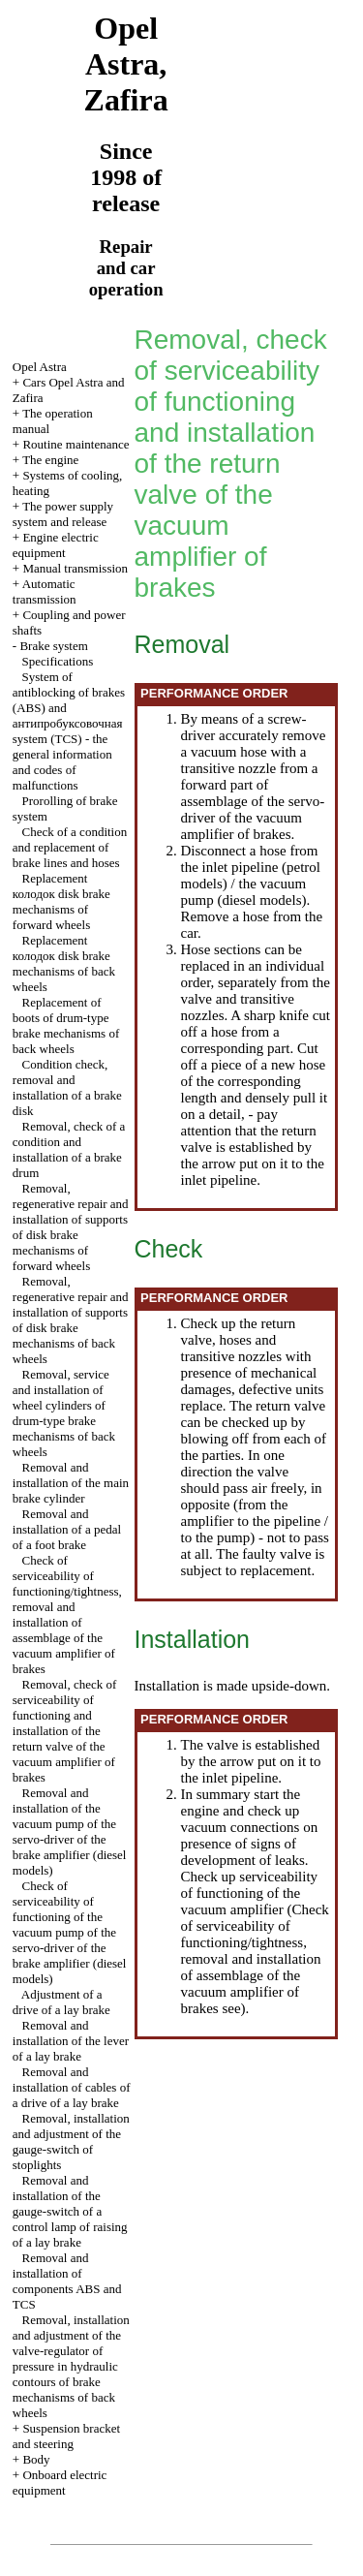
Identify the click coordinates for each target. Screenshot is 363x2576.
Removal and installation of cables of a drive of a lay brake (72, 2087)
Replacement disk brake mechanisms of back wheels (64, 963)
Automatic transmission (44, 591)
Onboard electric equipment (60, 2482)
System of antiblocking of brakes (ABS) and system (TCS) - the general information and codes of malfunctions (69, 730)
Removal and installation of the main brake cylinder (71, 1482)
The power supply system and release (63, 514)
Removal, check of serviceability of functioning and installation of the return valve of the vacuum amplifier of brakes (65, 1731)
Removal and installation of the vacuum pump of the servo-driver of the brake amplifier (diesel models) (70, 1831)
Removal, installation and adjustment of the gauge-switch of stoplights (71, 2141)
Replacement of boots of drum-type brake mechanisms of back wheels (66, 1025)
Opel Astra (40, 366)
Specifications (58, 661)
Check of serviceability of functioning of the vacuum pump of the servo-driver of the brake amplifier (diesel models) (70, 1932)
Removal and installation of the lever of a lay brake (71, 2041)
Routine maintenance (75, 444)
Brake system (53, 645)
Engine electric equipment (56, 545)
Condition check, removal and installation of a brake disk (67, 1087)
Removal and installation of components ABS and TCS (67, 2281)
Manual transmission (75, 568)
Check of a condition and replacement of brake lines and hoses (70, 847)
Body (35, 2459)
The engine (50, 459)
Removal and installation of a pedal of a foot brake (67, 1529)
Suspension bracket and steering (66, 2436)
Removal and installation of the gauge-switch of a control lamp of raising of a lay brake (70, 2211)
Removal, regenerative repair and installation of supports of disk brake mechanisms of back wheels (71, 1320)
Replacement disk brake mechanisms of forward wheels (61, 901)
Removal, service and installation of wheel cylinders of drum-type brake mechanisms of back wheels (64, 1413)
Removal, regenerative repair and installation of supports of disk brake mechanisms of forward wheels (71, 1227)
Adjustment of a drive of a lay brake (61, 2002)
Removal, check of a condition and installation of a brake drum (69, 1149)
